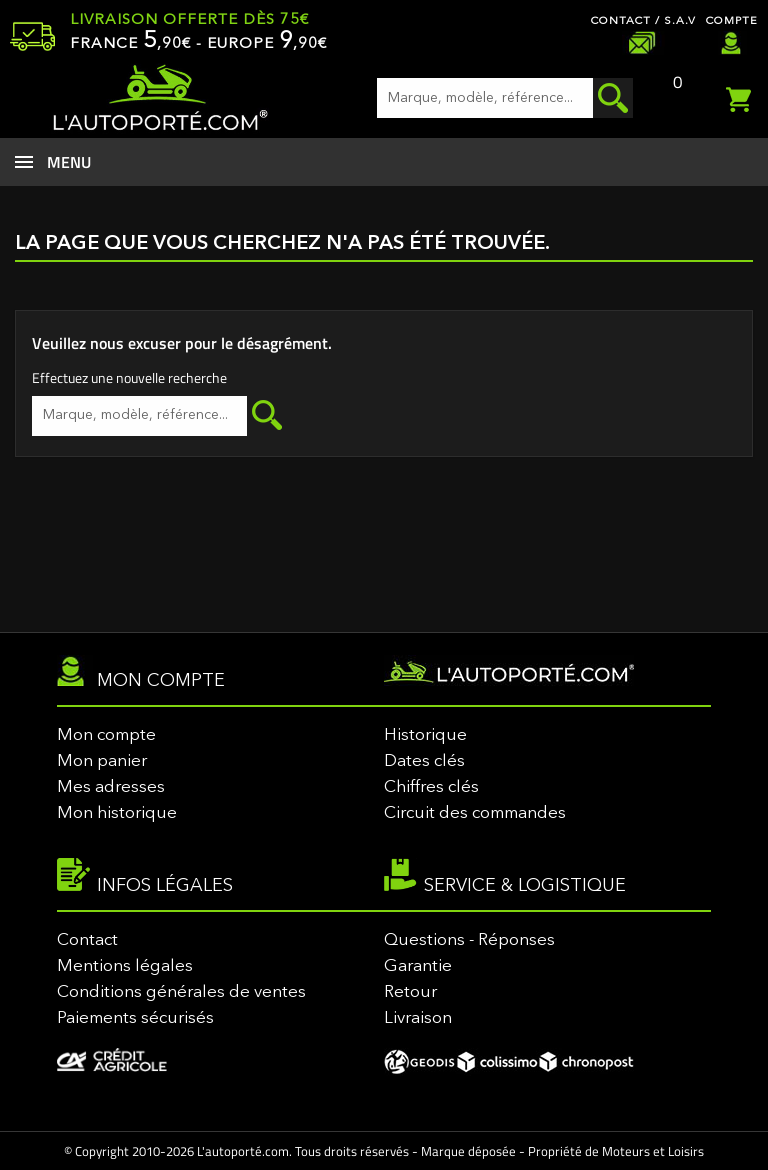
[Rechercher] (505, 98)
